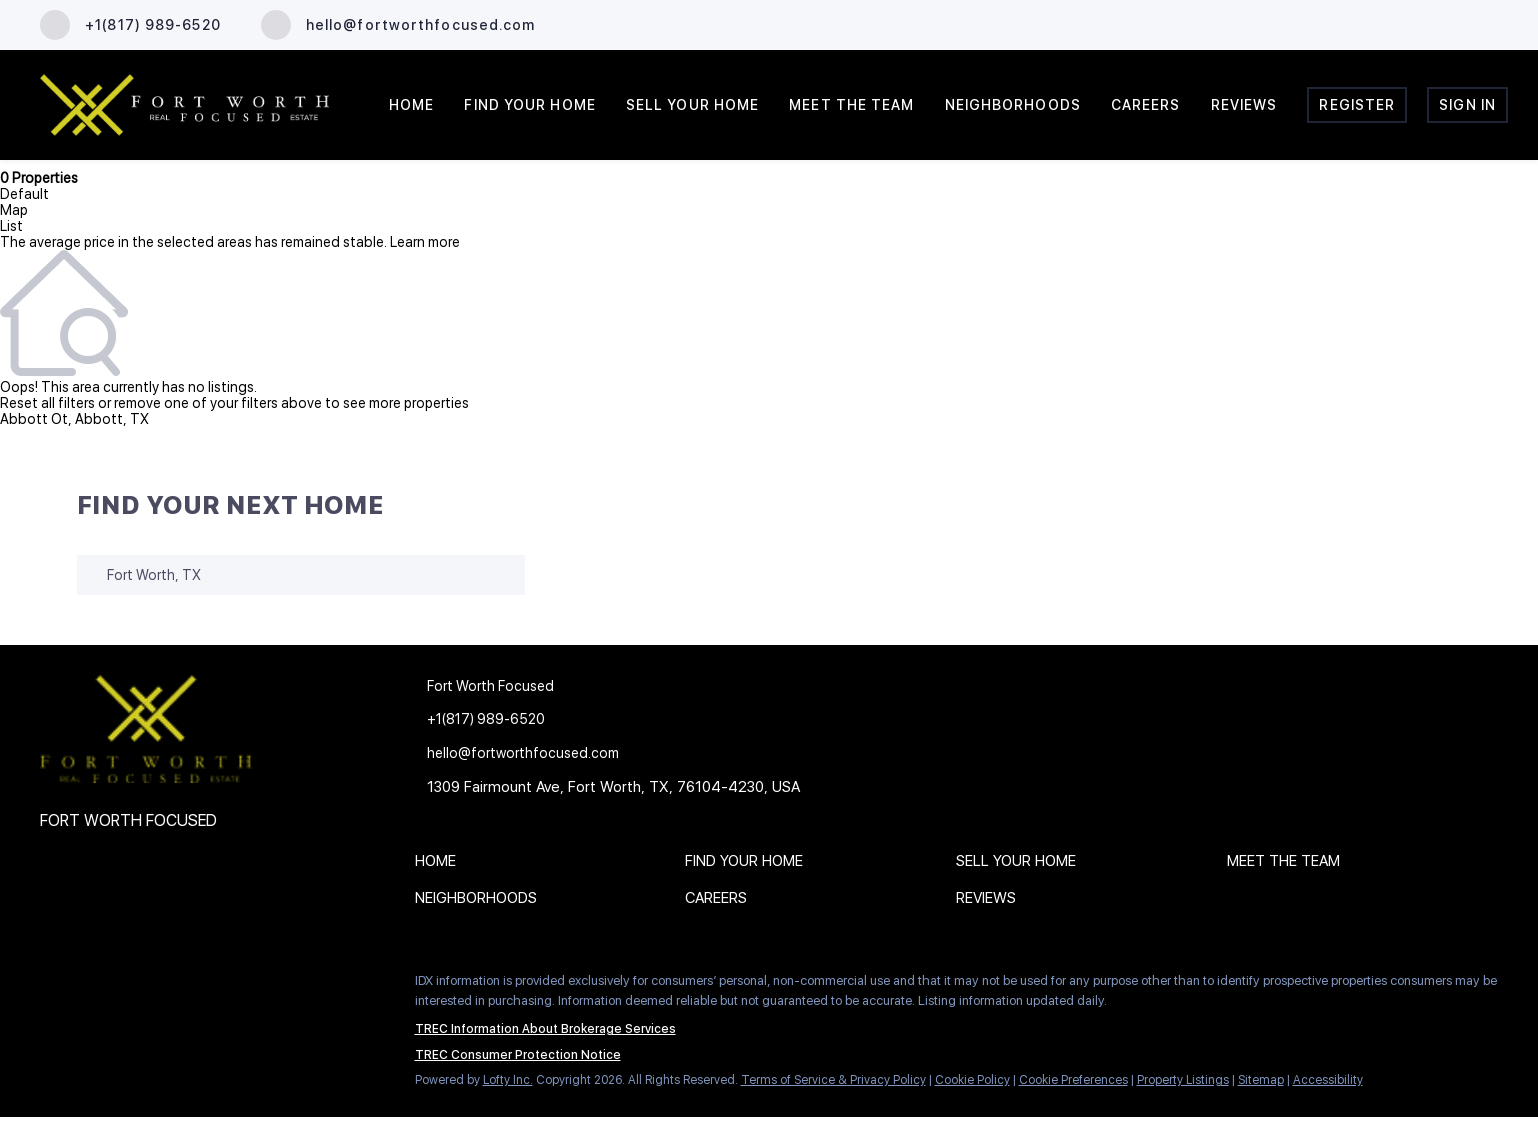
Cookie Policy (972, 1080)
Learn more (425, 242)
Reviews (1244, 105)
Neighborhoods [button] (1013, 105)
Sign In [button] (1467, 105)
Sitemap (1261, 1080)
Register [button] (1357, 105)
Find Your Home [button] (529, 105)
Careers (1146, 105)
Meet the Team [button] (851, 105)
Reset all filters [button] (47, 403)
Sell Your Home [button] (692, 105)
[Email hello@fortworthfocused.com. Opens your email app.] (398, 25)
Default (24, 194)
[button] (440, 865)
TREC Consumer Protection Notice (518, 1055)
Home (411, 105)
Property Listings (1183, 1080)
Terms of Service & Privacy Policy (833, 1080)
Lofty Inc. (508, 1080)
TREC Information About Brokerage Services (545, 1029)
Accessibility (1328, 1080)
